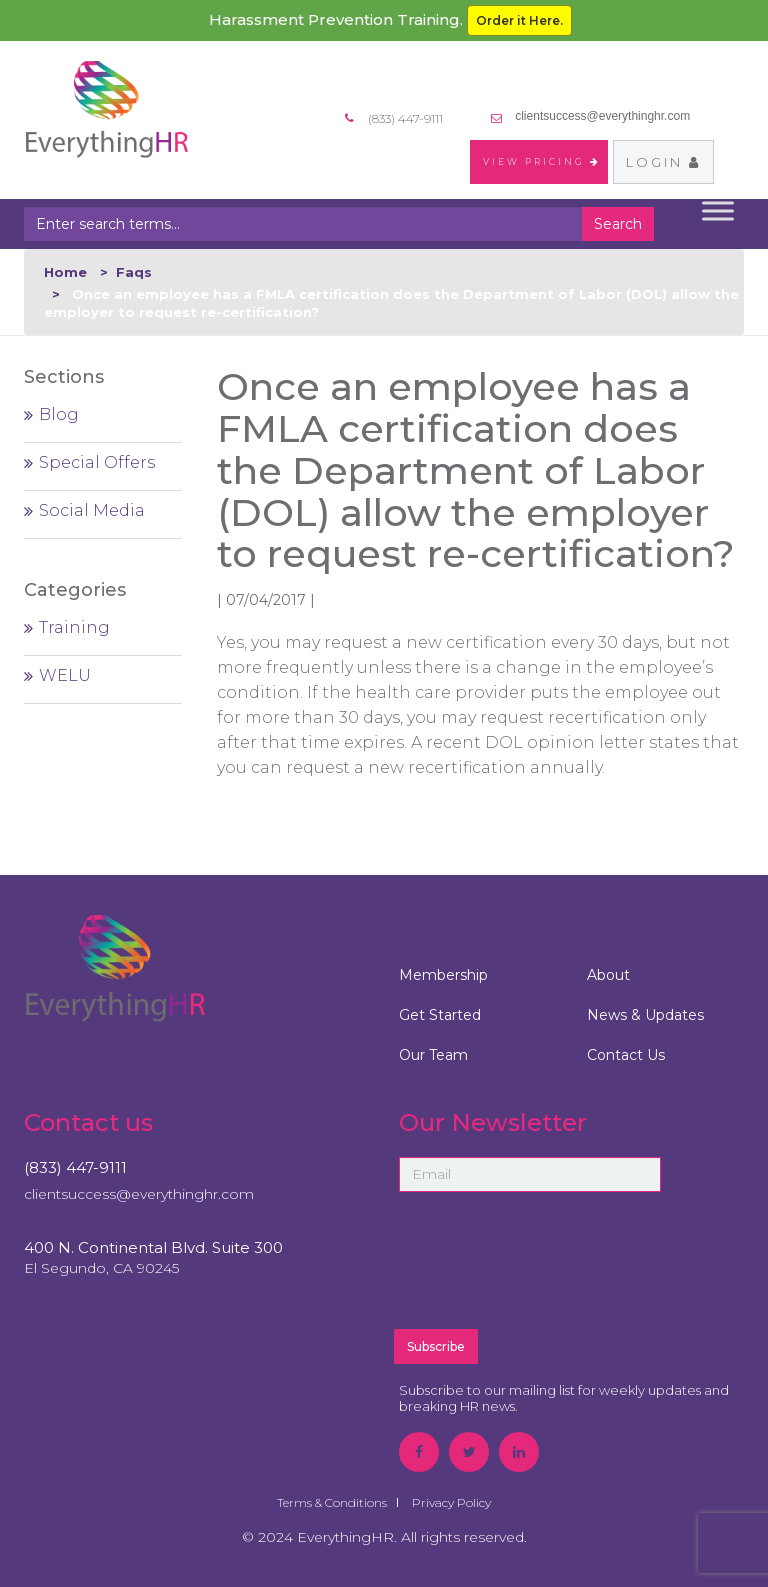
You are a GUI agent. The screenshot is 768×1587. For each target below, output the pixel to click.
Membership (443, 975)
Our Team (433, 1055)
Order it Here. (519, 20)
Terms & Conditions (332, 1502)
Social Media (92, 510)
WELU (65, 675)
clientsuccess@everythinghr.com (602, 116)
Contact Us (626, 1055)
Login (663, 162)
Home (65, 272)
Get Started (440, 1015)
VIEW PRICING (542, 161)
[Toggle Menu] (718, 211)
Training (74, 627)
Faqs (134, 272)
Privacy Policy (451, 1502)
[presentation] (572, 1269)
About (608, 975)
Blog (59, 414)
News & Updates (645, 1015)
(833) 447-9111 (75, 1167)
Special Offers (97, 462)
